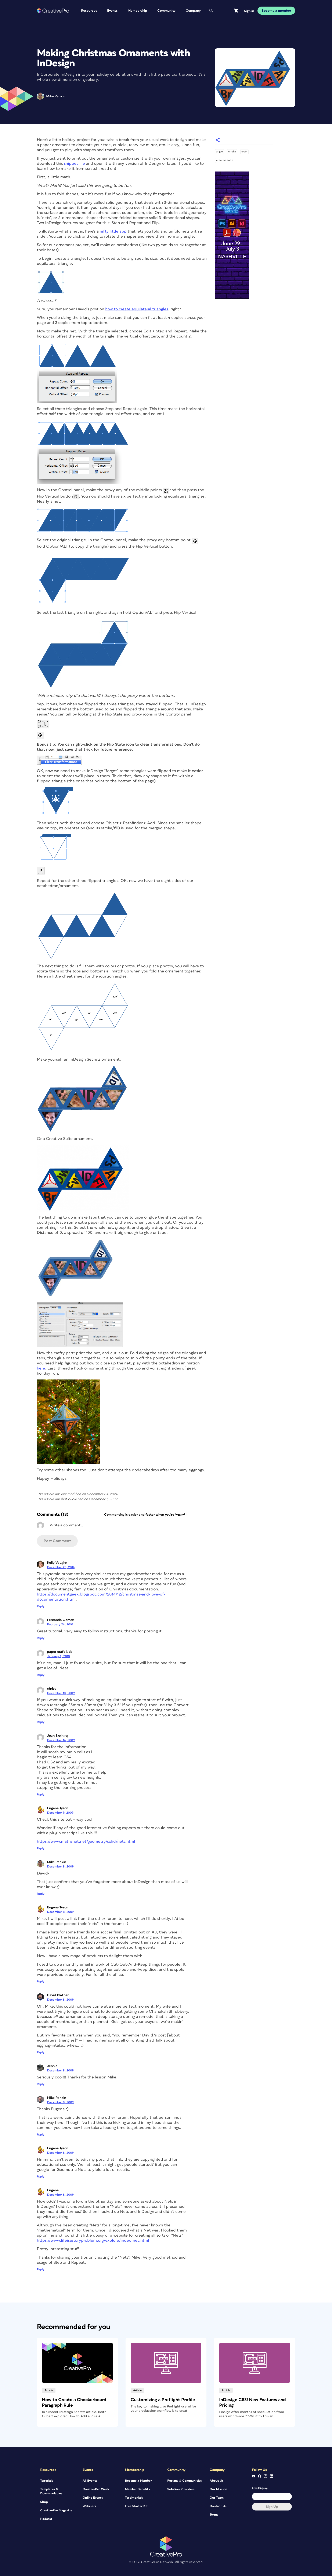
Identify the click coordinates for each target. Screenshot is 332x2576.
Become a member (276, 10)
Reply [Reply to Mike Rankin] (40, 1893)
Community (166, 10)
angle (219, 151)
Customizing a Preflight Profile (163, 2399)
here (41, 1368)
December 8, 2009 (60, 1866)
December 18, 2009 (61, 1693)
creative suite (224, 160)
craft (244, 151)
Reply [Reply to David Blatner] (40, 2052)
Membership (137, 10)
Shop (44, 2501)
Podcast (46, 2518)
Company (193, 10)
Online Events (93, 2497)
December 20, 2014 (61, 1567)
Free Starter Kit (136, 2506)
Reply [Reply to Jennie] (40, 2084)
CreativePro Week (96, 2489)
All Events (90, 2480)
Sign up (272, 2506)
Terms (214, 2514)
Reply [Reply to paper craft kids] (40, 1675)
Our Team (217, 2497)
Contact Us (218, 2506)
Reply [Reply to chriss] (40, 1722)
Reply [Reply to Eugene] (40, 2269)
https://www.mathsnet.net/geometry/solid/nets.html (86, 1842)
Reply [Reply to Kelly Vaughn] (40, 1606)
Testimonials (134, 2497)
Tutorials (46, 2480)
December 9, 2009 (60, 1812)
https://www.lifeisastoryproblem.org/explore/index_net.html (93, 2240)
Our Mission (218, 2489)
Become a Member (138, 2480)
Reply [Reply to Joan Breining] (40, 1794)
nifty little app (113, 231)
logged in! (182, 1514)
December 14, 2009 (61, 1740)
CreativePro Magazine (56, 2510)
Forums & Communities (184, 2480)
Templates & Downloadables (51, 2491)
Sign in (249, 11)
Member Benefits (137, 2489)
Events (112, 10)
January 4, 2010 (58, 1656)
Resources (89, 10)
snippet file (74, 164)
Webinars (89, 2506)
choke (232, 151)
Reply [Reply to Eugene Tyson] (40, 1848)
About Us (217, 2480)
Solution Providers (180, 2489)
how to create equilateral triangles (136, 309)
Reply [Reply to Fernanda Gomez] (40, 1638)
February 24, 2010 (60, 1624)
